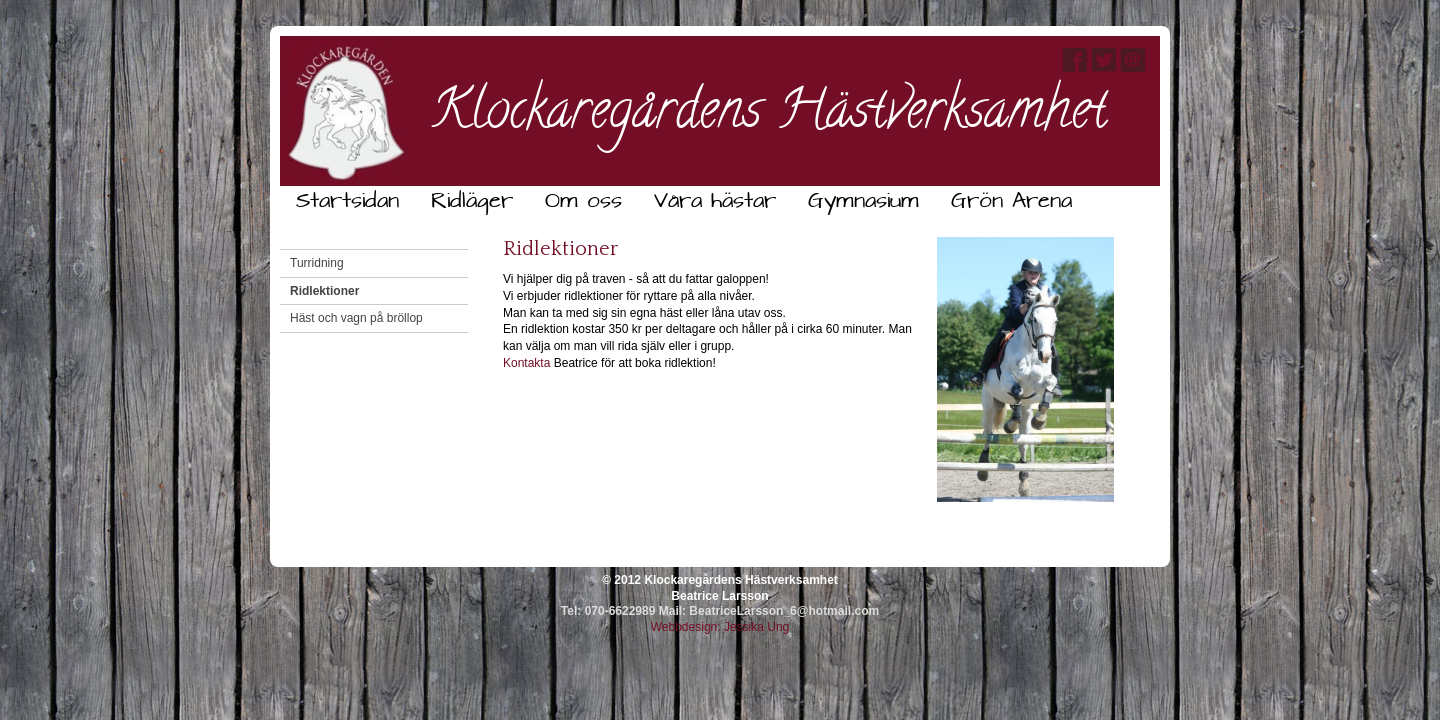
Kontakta (526, 363)
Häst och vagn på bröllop (356, 318)
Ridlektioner (324, 291)
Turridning (317, 263)
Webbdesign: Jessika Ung (720, 627)
